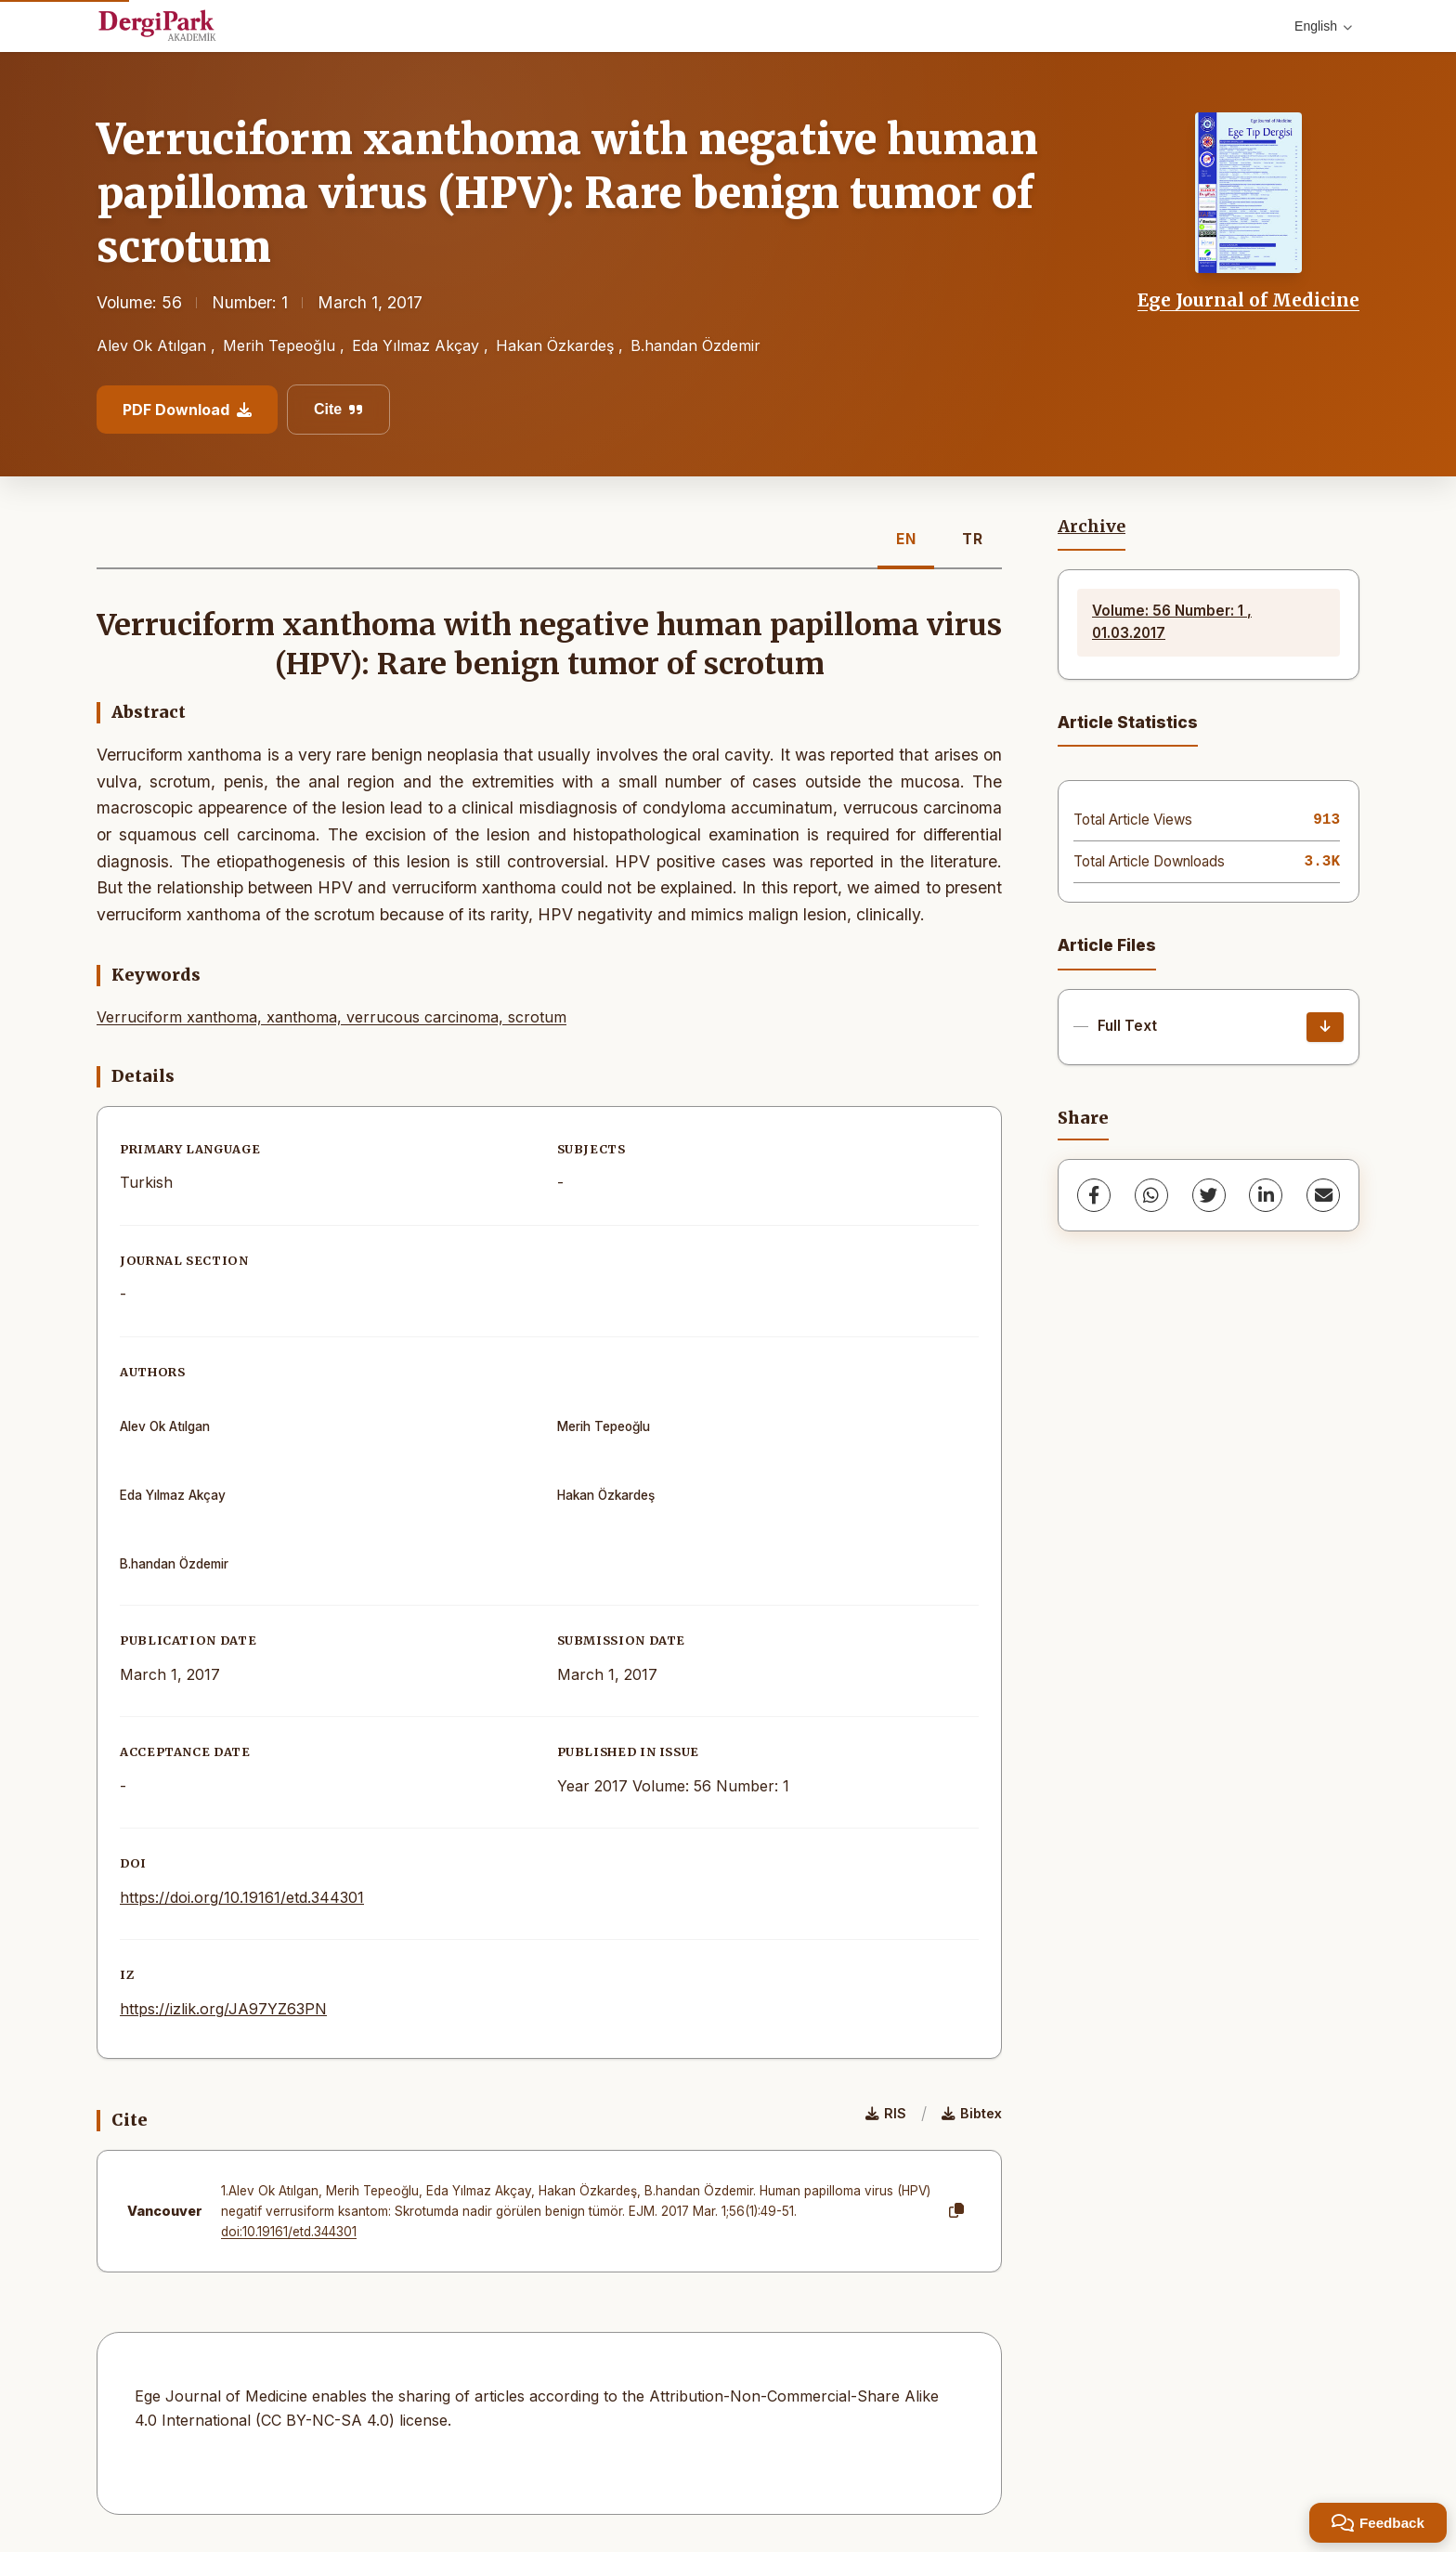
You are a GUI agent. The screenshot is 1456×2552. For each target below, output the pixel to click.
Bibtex (972, 2113)
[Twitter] (1209, 1195)
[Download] (1325, 1027)
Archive (1091, 526)
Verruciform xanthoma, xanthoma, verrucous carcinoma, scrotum (331, 1017)
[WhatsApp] (1151, 1195)
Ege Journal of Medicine (1248, 300)
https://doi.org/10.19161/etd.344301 (242, 1897)
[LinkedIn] (1265, 1195)
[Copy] (956, 2211)
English (1323, 26)
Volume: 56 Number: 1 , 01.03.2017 (1172, 622)
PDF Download (187, 409)
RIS (885, 2113)
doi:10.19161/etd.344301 (289, 2231)
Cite (338, 409)
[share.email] (1323, 1195)
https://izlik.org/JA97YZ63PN (223, 2008)
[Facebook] (1094, 1195)
